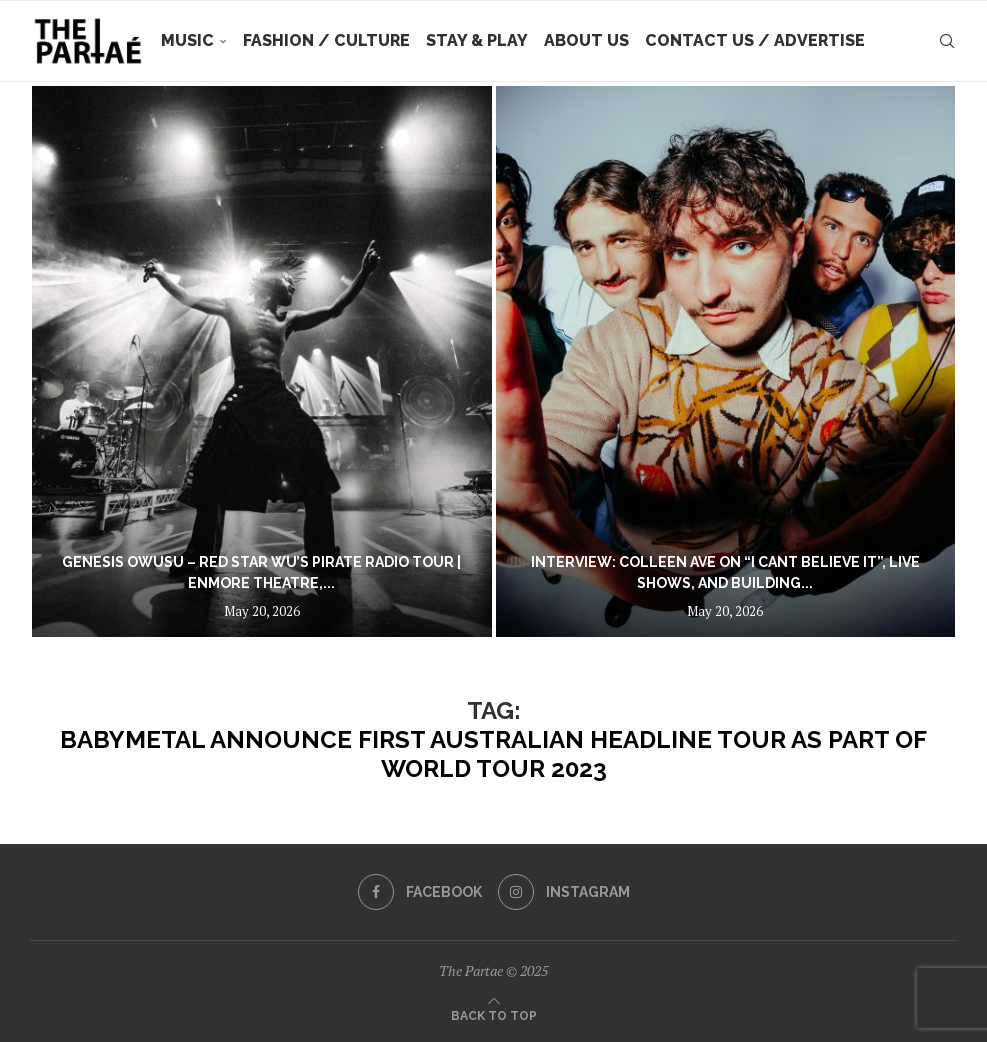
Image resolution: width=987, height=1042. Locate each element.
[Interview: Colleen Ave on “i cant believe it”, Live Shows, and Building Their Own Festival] (726, 361)
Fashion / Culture (326, 40)
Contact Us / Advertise (755, 40)
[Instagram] (564, 892)
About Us (586, 40)
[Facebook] (420, 892)
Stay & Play (477, 40)
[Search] (947, 41)
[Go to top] (494, 1014)
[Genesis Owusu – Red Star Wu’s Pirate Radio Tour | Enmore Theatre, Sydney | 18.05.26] (262, 361)
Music (187, 40)
